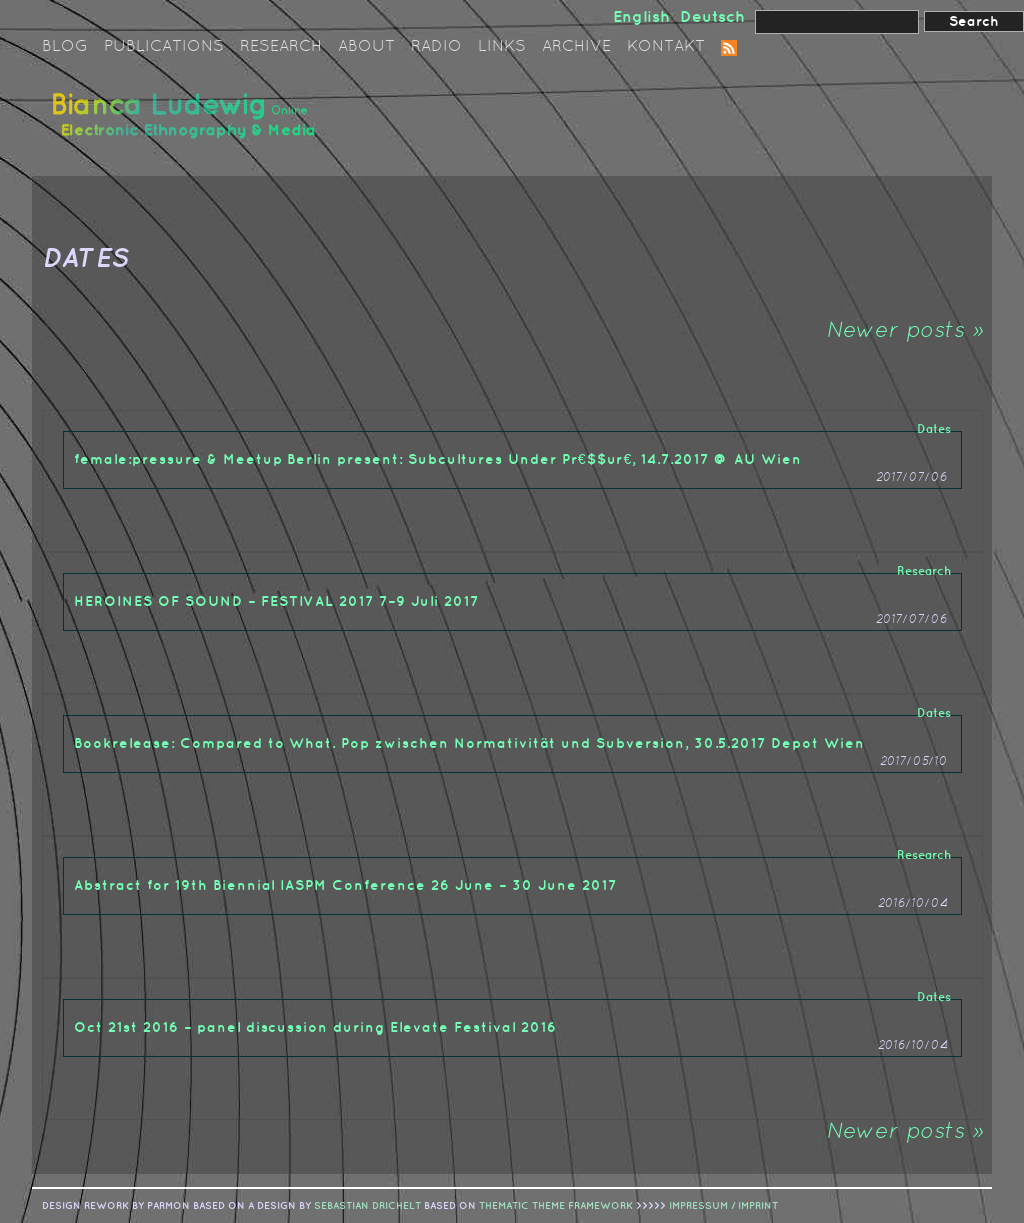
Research (281, 47)
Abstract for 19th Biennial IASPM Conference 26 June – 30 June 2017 (345, 885)
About (366, 47)
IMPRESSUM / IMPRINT (723, 1206)
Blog (65, 47)
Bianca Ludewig (187, 123)
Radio (436, 47)
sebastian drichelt (367, 1206)
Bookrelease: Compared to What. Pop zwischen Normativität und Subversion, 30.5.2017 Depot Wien (469, 743)
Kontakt (666, 47)
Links (502, 47)
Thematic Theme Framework (556, 1206)
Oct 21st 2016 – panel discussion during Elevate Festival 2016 (315, 1027)
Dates (934, 429)
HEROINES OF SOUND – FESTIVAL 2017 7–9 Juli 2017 (276, 601)
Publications (164, 47)
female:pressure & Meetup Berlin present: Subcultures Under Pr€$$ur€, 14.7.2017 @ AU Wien (438, 459)
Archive (576, 47)
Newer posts (904, 331)
